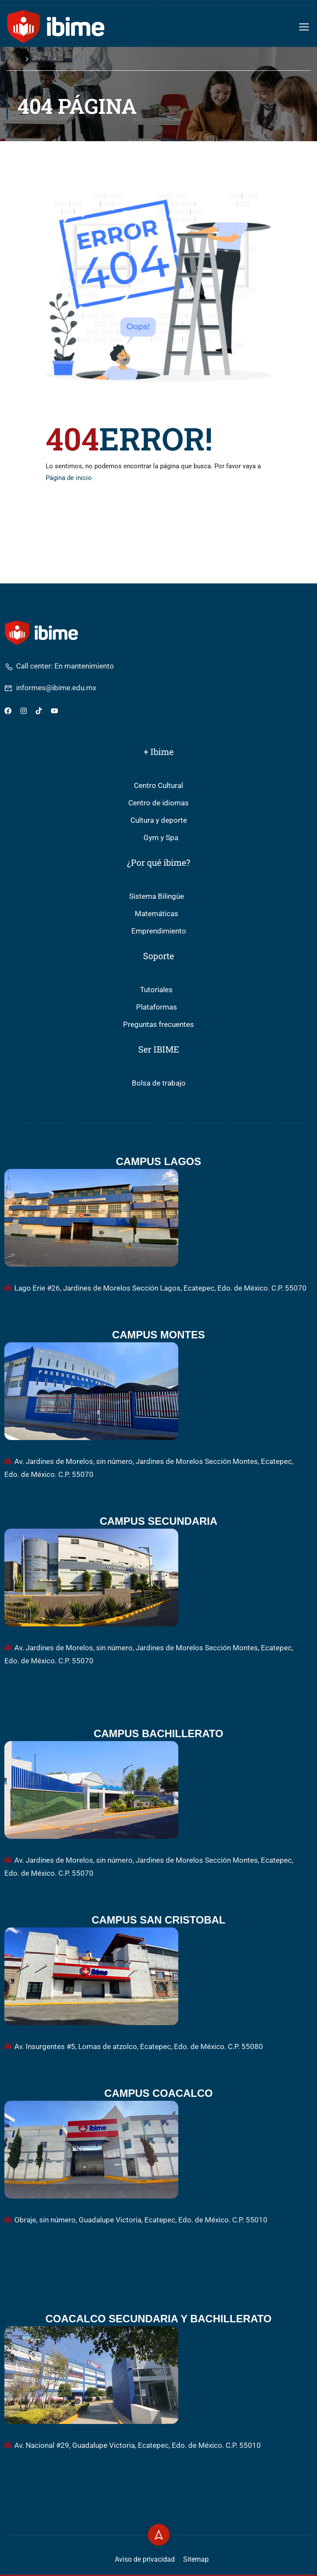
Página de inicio (69, 478)
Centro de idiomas (158, 803)
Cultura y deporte (158, 820)
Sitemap (196, 2559)
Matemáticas (156, 914)
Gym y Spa (160, 838)
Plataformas (156, 1007)
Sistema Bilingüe (156, 896)
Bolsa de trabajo (159, 1083)
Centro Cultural (158, 785)
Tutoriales (156, 990)
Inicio (13, 58)
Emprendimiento (158, 931)
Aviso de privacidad (145, 2559)
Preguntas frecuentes (158, 1024)
